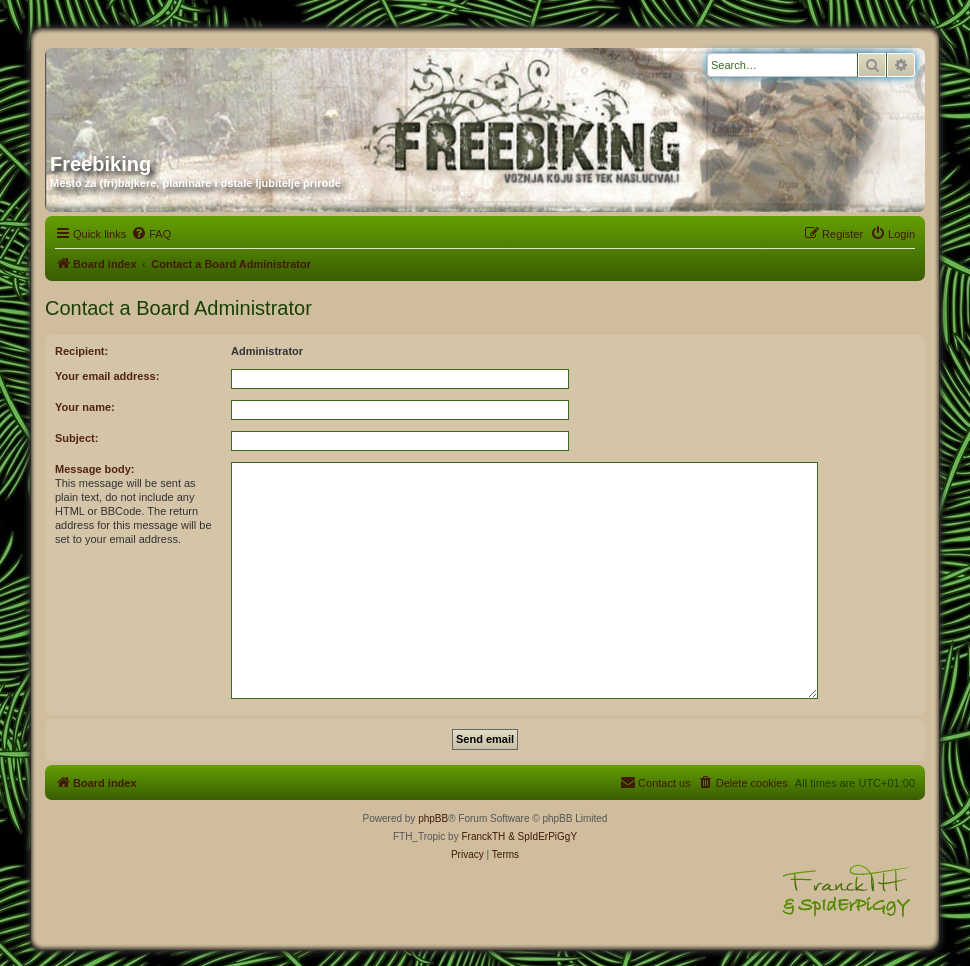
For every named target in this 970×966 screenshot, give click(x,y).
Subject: (76, 438)
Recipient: (81, 351)
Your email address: (107, 376)
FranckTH (483, 836)
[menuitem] (151, 234)
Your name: (85, 407)
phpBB (433, 818)
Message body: (94, 469)
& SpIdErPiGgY (542, 836)
